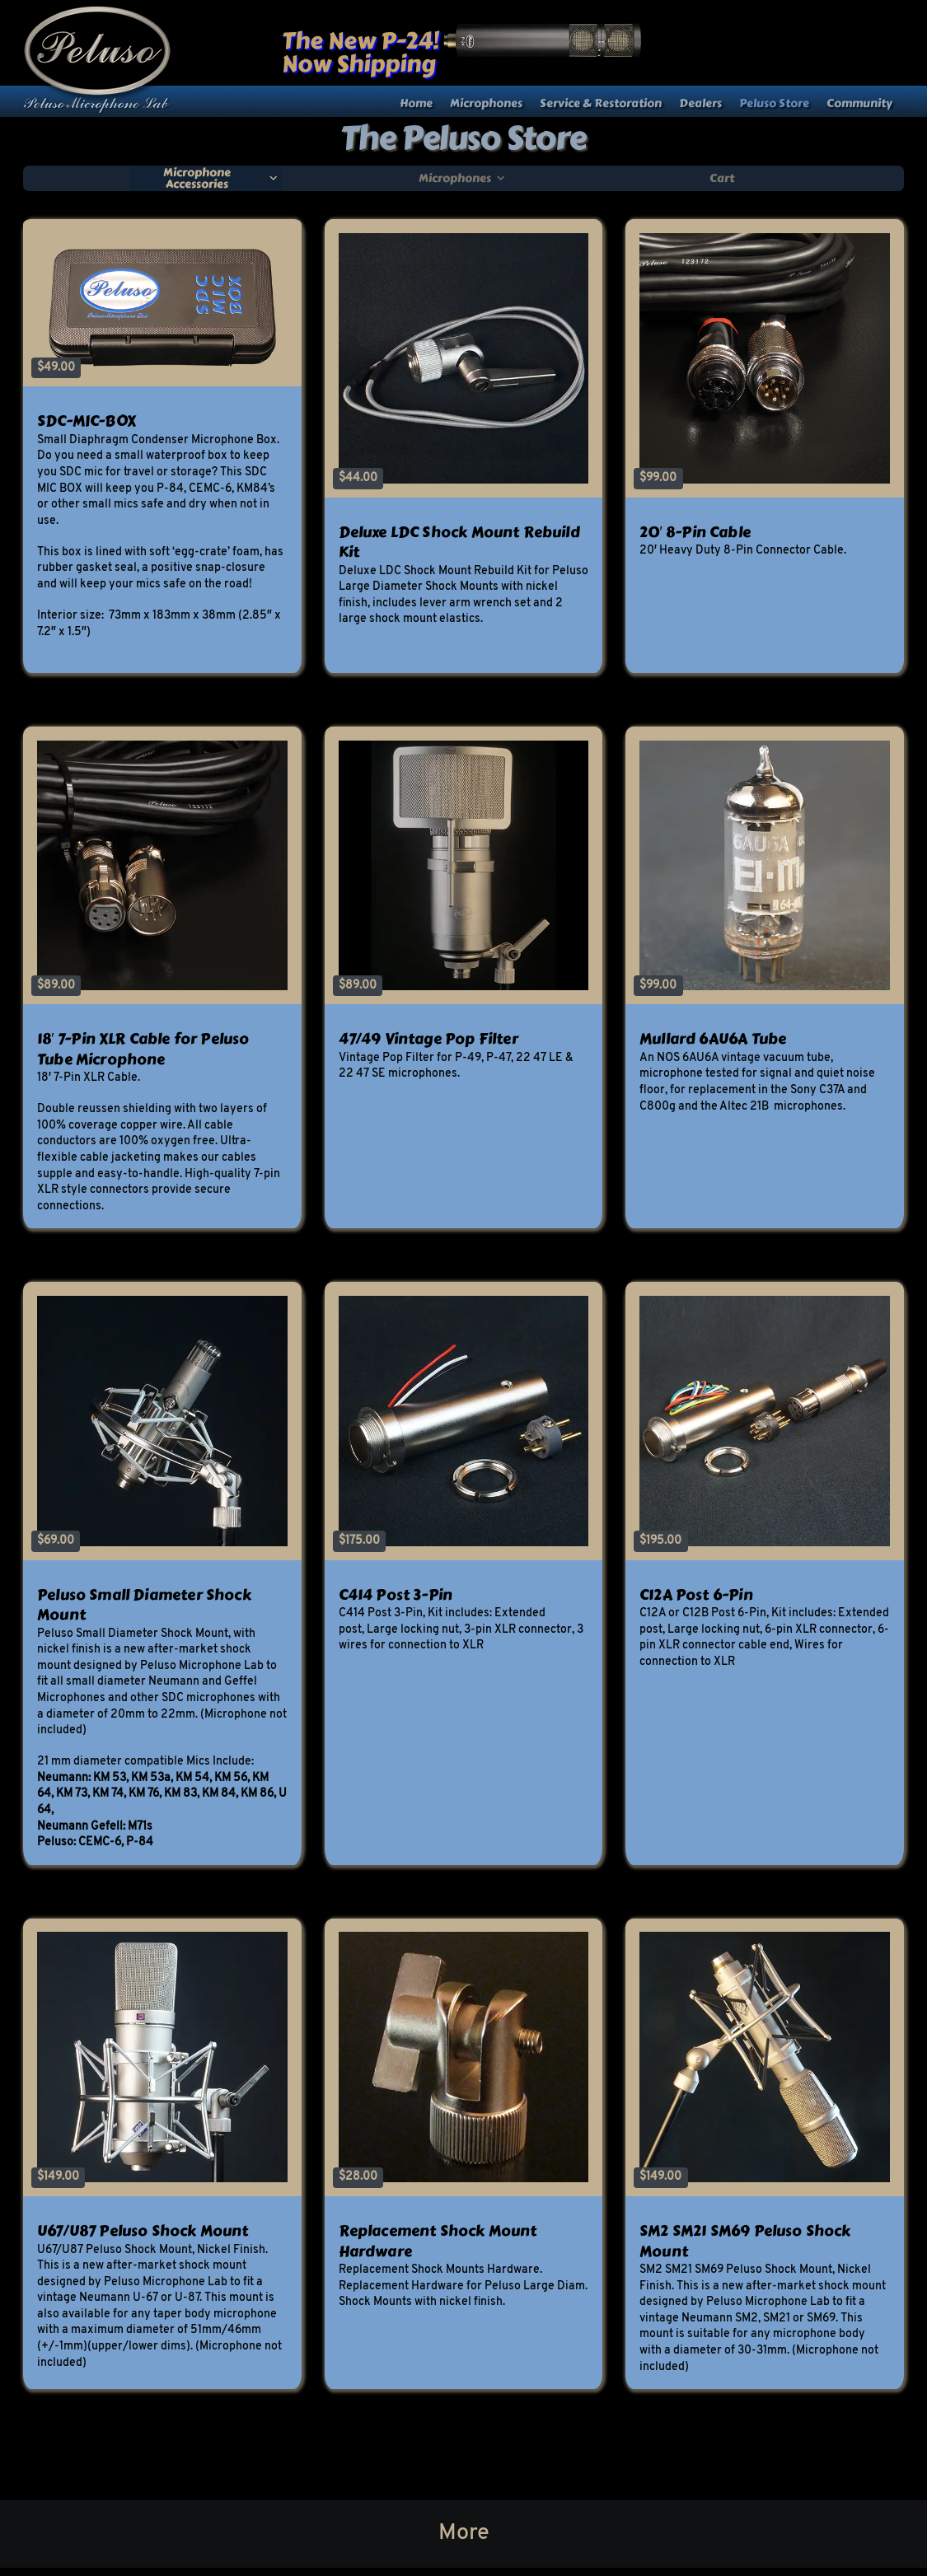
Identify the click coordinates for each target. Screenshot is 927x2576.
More (463, 2533)
